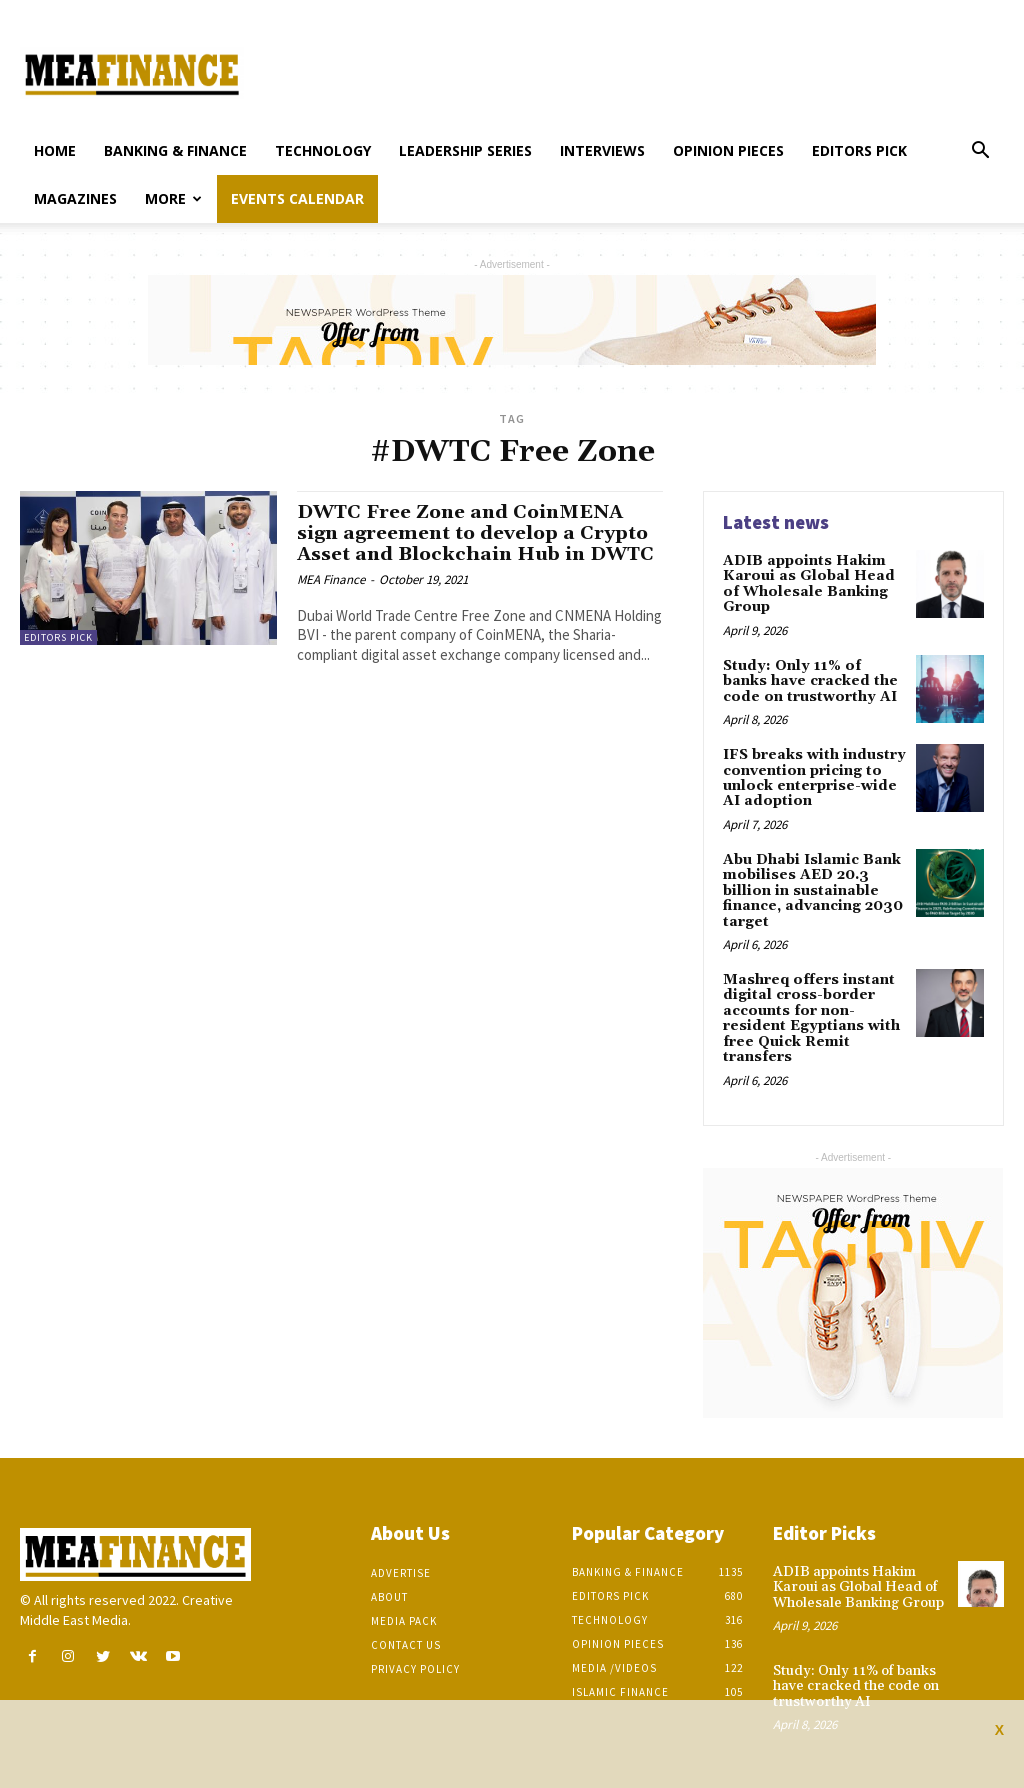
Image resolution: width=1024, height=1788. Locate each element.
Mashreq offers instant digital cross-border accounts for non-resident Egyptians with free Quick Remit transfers (811, 1017)
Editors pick (859, 150)
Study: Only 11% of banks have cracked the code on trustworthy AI (810, 681)
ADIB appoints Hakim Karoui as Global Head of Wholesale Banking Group (809, 584)
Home (55, 150)
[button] (980, 152)
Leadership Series (465, 150)
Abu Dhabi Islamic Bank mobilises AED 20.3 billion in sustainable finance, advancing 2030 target (813, 890)
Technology (323, 150)
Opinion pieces (728, 150)
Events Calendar (297, 198)
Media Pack (404, 1620)
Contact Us (406, 1644)
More (173, 198)
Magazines (75, 198)
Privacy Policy (415, 1668)
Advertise (401, 1572)
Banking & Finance (175, 150)
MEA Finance (331, 579)
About (389, 1596)
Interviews (602, 150)
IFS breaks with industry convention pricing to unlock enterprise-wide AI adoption (814, 778)
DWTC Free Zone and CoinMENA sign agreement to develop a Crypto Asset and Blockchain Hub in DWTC (477, 533)
